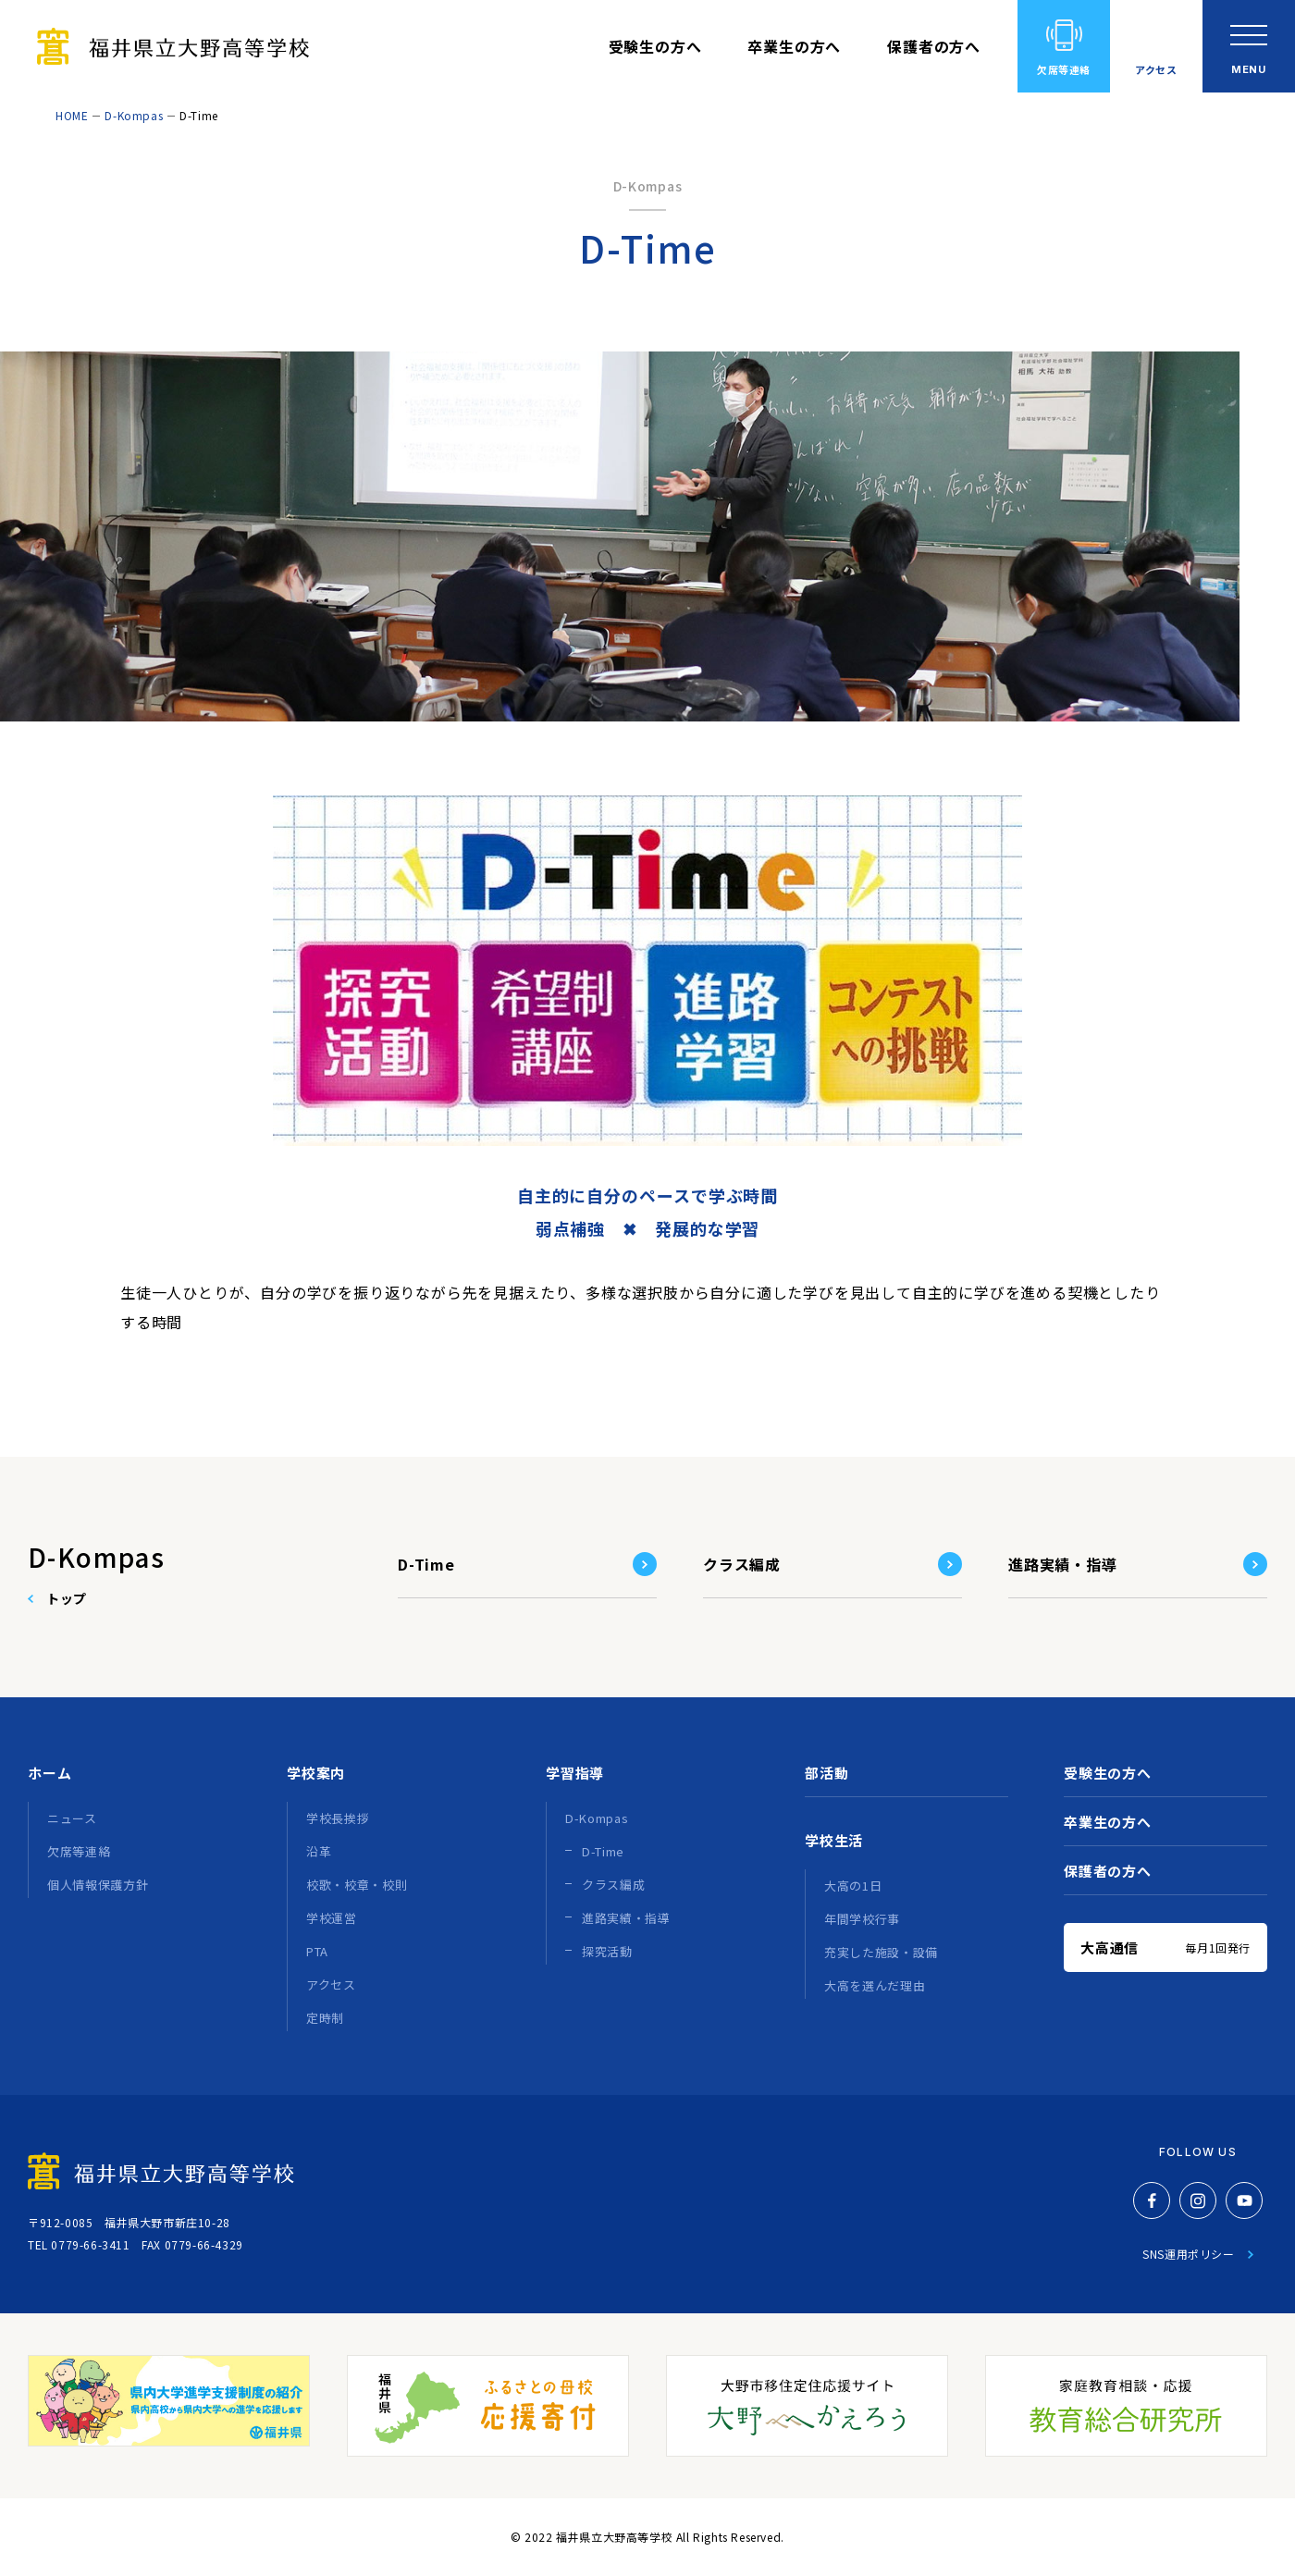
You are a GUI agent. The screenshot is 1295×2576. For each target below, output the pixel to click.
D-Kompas (134, 115)
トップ (66, 1598)
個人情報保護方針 (97, 1884)
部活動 (826, 1772)
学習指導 (575, 1772)
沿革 (318, 1851)
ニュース (72, 1818)
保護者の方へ (933, 46)
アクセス (1156, 69)
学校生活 (834, 1840)
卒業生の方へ (794, 46)
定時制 (325, 2018)
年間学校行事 (862, 1919)
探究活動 (607, 1951)
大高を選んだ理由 (874, 1985)
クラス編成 (742, 1564)
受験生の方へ (655, 46)
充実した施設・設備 (881, 1952)
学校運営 (331, 1918)
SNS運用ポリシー (1188, 2254)
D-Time (426, 1564)
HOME (72, 115)
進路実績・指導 (1062, 1564)
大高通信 (1165, 1947)
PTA (317, 1951)
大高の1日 (853, 1885)
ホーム (49, 1772)
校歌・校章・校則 (356, 1884)
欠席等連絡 (1064, 69)
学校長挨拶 (337, 1818)
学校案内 (316, 1772)
